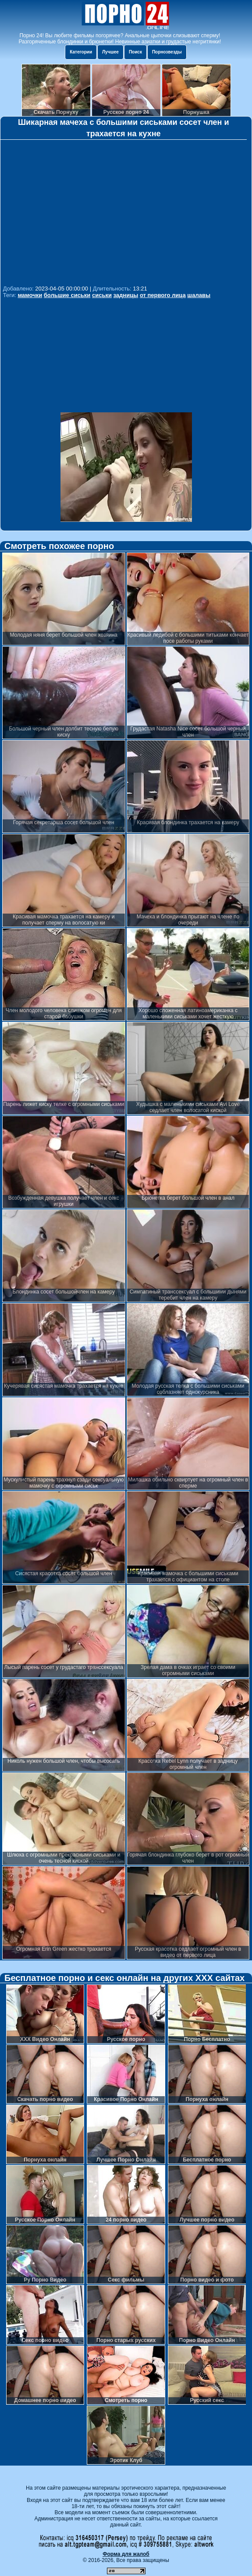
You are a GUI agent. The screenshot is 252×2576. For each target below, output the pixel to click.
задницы (126, 295)
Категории (81, 52)
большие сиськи (67, 295)
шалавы (198, 295)
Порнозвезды (167, 52)
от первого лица (163, 295)
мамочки (30, 295)
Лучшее (110, 52)
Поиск (135, 52)
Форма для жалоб (126, 2554)
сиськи (102, 295)
